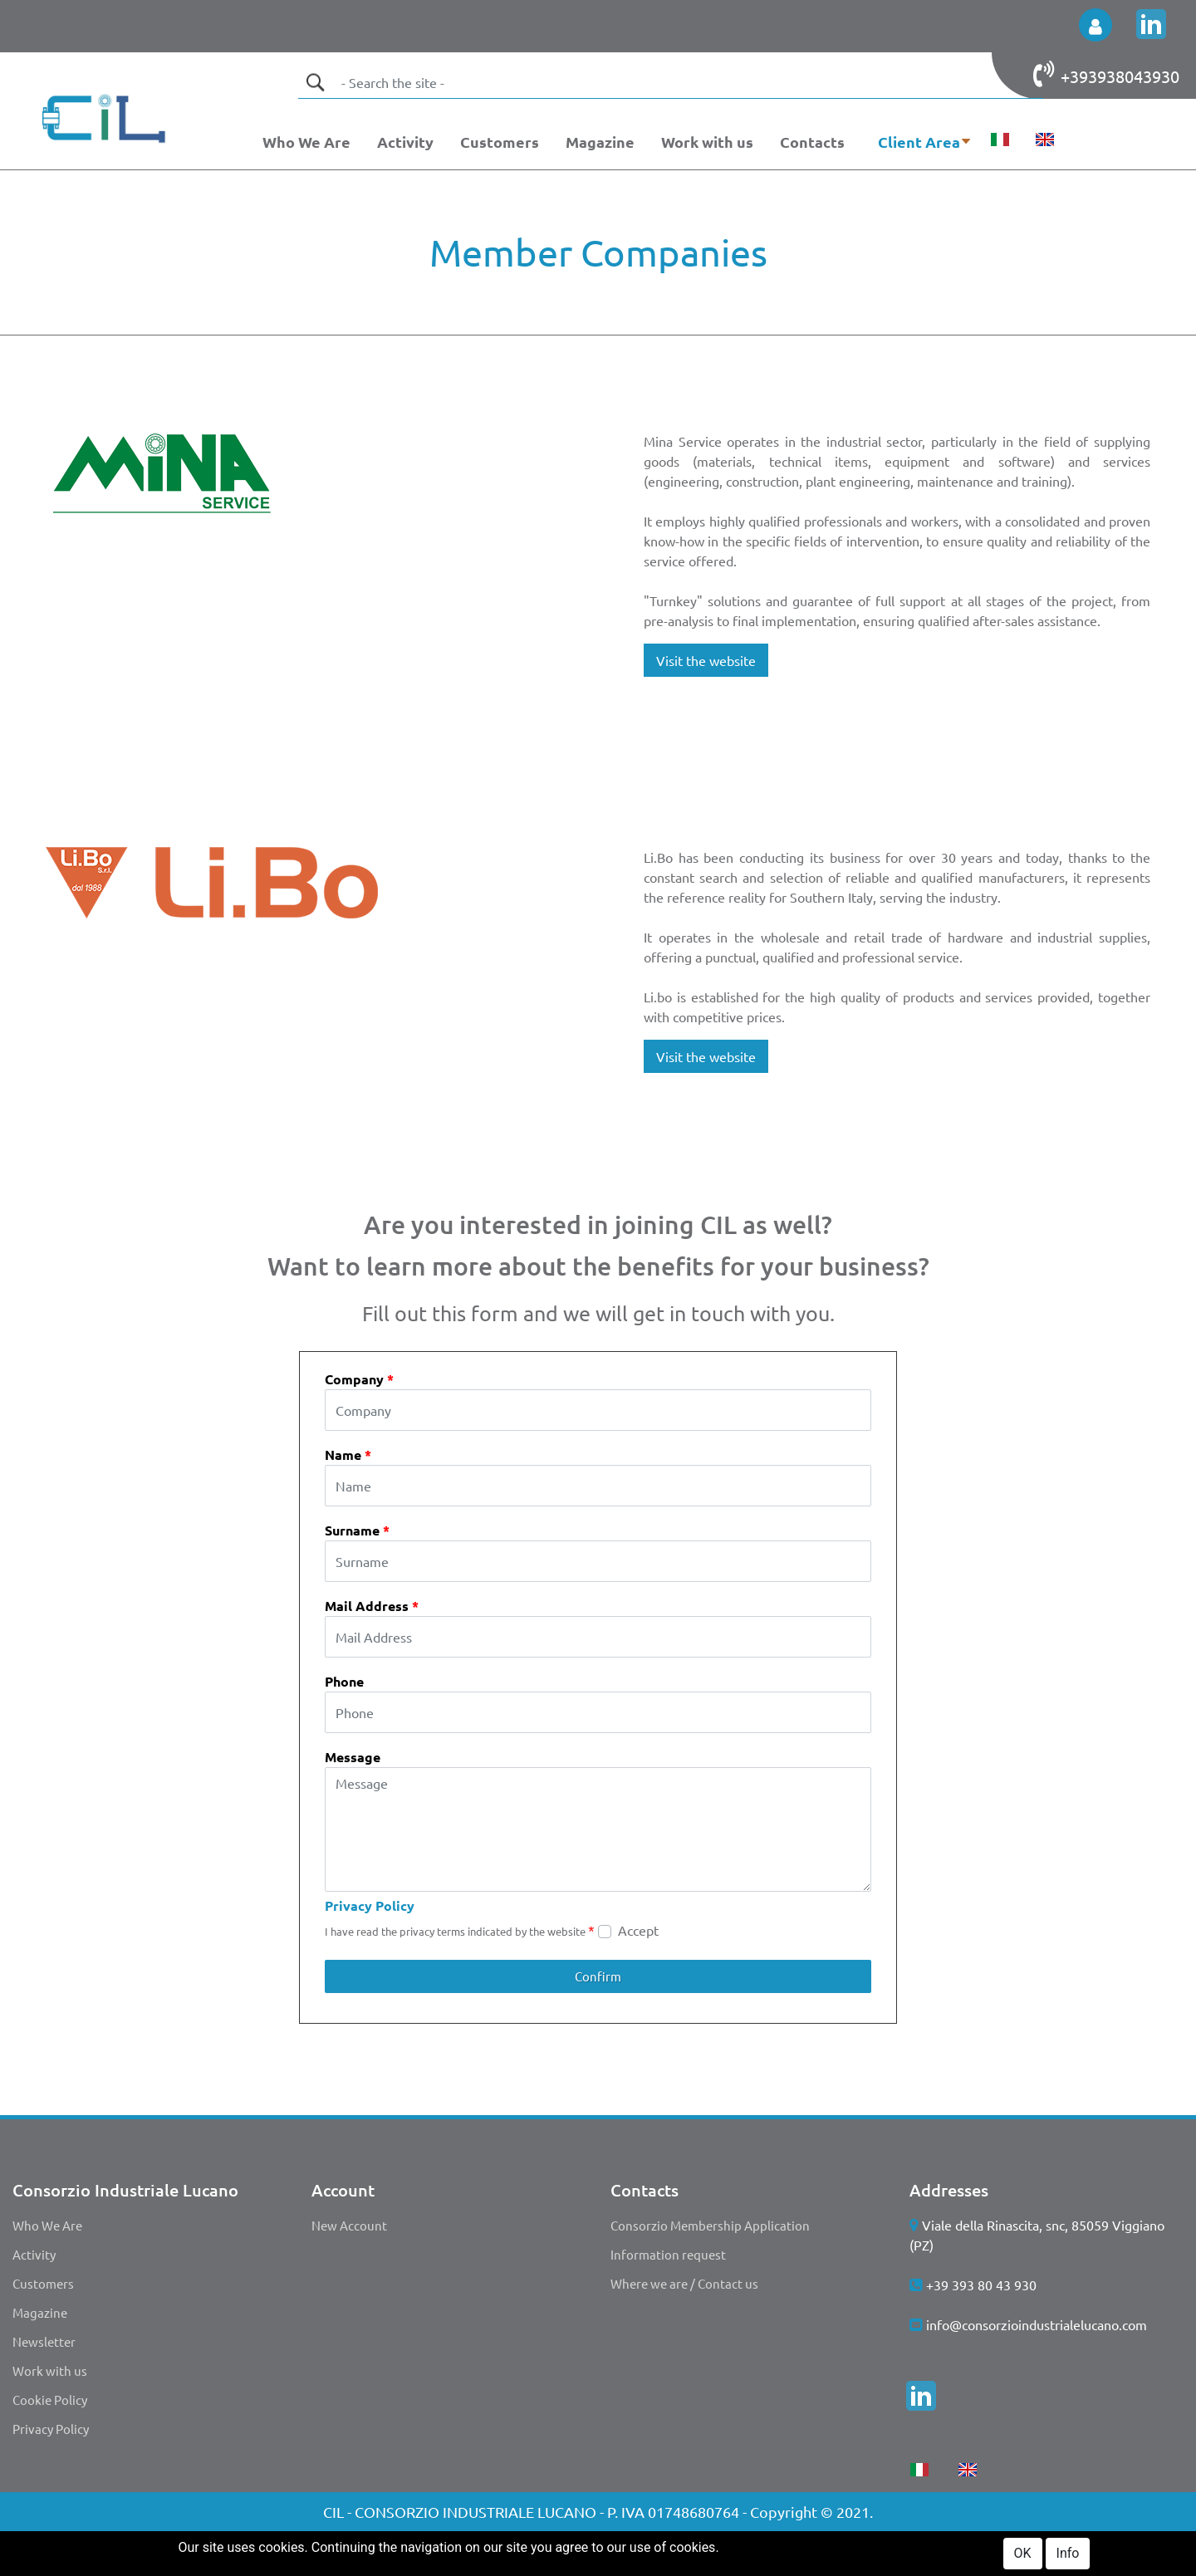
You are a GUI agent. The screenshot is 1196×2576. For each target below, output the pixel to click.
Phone (344, 1681)
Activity (405, 141)
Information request (668, 2254)
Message (352, 1756)
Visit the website (706, 660)
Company (359, 1379)
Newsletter (44, 2341)
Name (348, 1454)
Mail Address (372, 1605)
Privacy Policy (369, 1905)
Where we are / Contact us (684, 2283)
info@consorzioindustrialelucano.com (1036, 2324)
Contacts (812, 141)
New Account (349, 2225)
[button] (1095, 25)
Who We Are (306, 141)
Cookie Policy (49, 2399)
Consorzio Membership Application (710, 2225)
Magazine (600, 141)
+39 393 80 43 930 (981, 2284)
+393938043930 (1120, 76)
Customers (499, 141)
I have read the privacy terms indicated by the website (460, 1930)
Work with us (707, 141)
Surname (357, 1530)
